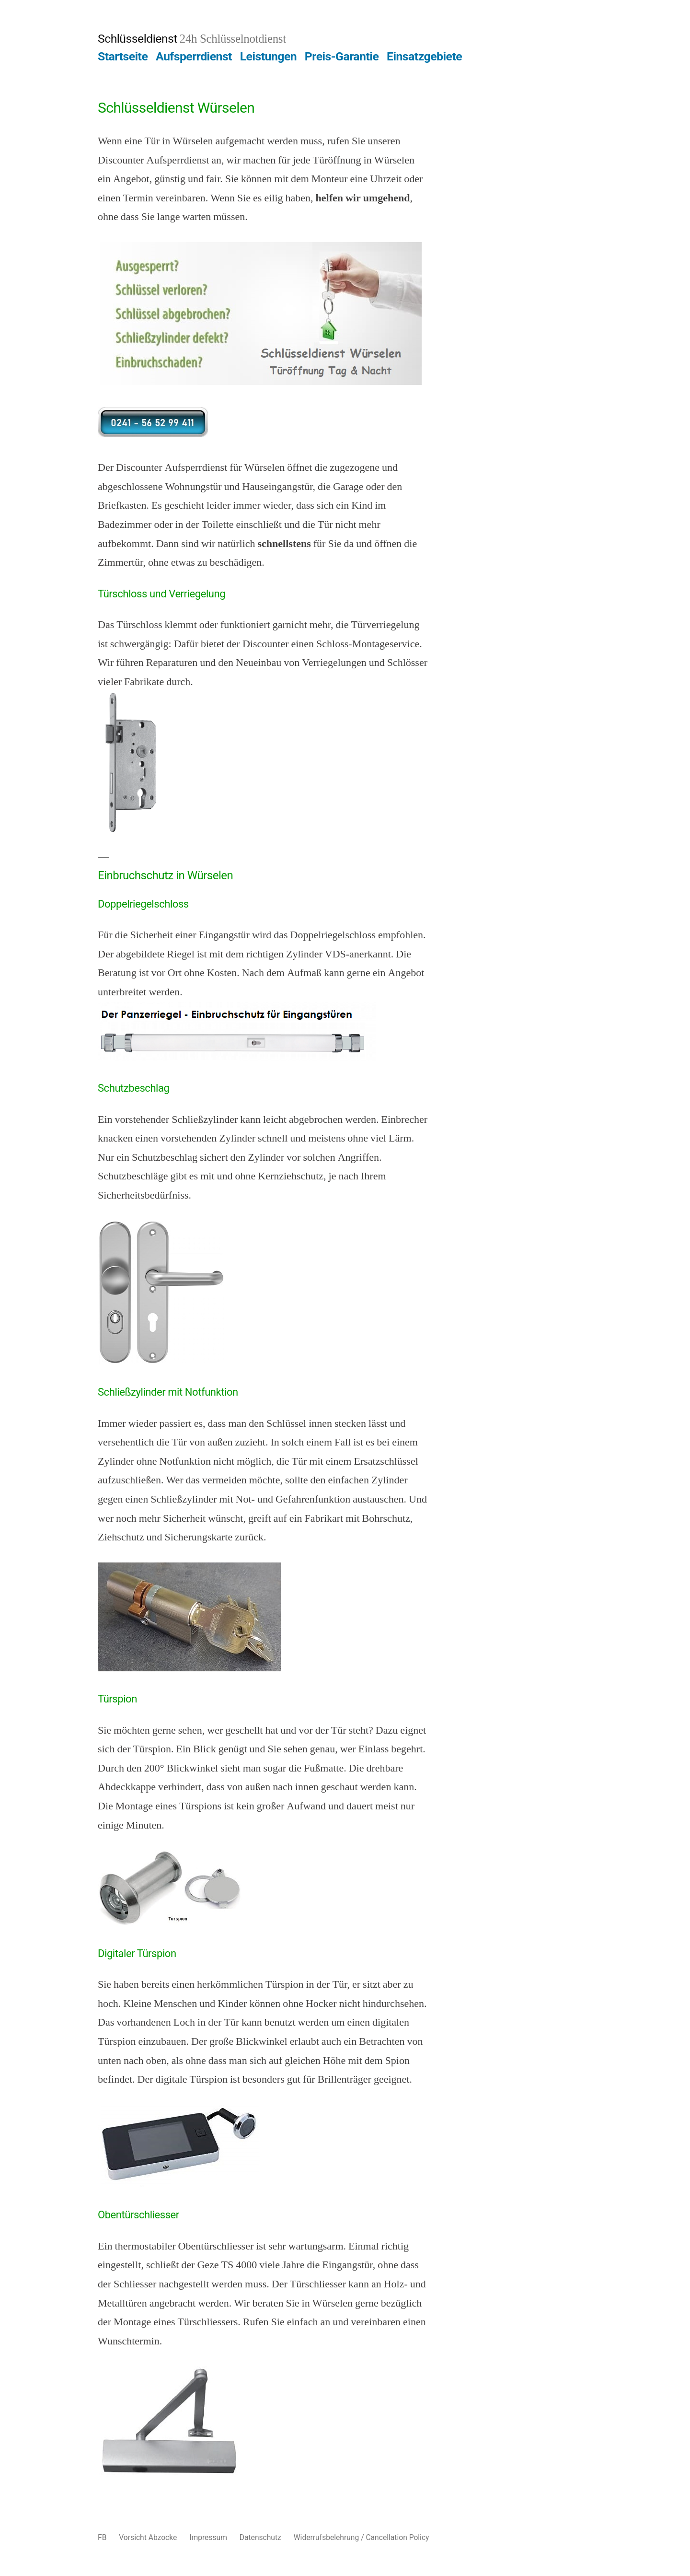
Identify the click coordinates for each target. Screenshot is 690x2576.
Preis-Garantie (342, 56)
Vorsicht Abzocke (148, 2537)
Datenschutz (260, 2537)
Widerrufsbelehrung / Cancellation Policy (361, 2537)
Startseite (123, 56)
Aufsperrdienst (194, 56)
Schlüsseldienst (137, 39)
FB (102, 2537)
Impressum (208, 2537)
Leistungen (268, 56)
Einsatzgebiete (424, 56)
